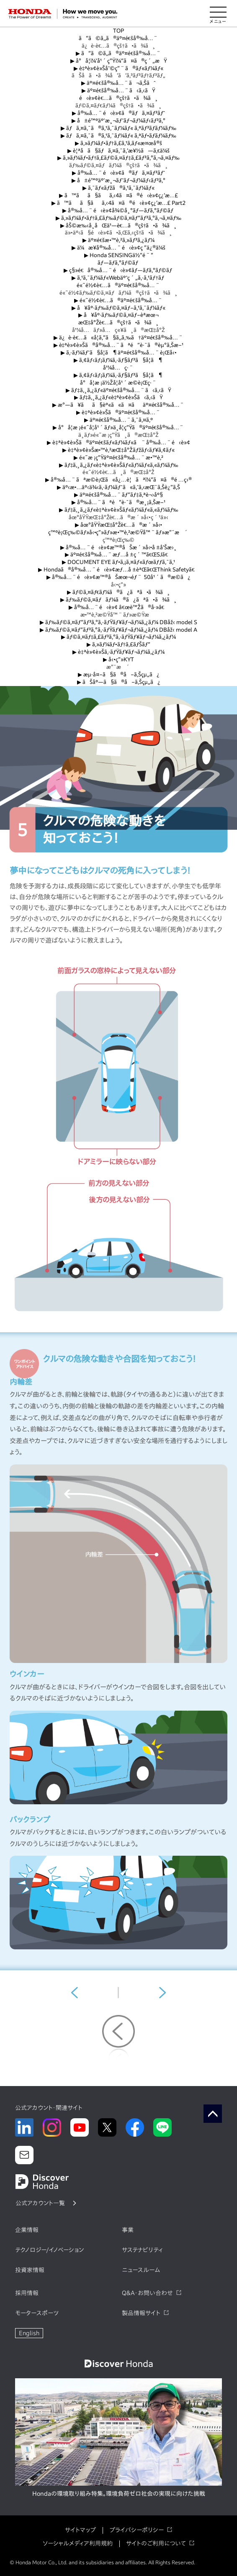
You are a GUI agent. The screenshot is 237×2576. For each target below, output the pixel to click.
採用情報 (27, 2293)
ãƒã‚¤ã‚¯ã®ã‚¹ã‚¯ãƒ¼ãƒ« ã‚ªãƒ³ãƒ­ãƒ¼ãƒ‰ (118, 128)
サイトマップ (80, 2530)
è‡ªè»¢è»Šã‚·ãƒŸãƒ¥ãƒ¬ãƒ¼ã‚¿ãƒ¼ (118, 652)
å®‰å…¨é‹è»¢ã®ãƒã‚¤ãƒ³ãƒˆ (118, 113)
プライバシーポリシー (136, 2530)
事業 (128, 2230)
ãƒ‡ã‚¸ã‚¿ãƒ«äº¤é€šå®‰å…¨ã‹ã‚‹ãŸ (118, 390)
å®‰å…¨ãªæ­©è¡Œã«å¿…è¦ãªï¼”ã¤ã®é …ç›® (118, 479)
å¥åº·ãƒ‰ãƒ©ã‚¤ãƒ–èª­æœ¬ (118, 315)
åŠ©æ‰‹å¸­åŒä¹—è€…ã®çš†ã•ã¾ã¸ (118, 225)
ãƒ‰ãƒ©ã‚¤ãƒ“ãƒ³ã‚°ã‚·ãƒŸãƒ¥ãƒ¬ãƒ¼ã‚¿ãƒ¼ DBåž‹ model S (118, 622)
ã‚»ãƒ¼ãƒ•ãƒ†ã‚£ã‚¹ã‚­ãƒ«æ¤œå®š (118, 143)
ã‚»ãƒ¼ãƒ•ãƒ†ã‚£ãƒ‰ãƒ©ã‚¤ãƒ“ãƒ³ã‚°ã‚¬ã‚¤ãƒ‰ (118, 218)
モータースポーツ (37, 2313)
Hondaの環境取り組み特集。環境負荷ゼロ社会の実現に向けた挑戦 (118, 2494)
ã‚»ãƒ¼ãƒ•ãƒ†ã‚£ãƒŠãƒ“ (118, 644)
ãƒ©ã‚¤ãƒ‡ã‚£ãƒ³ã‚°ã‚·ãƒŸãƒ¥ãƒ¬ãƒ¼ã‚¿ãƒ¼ (118, 637)
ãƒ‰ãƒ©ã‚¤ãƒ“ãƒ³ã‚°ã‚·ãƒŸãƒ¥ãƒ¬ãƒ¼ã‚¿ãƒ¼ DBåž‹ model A (119, 630)
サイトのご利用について (156, 2543)
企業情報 (27, 2230)
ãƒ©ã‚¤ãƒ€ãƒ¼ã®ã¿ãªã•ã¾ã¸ (118, 592)
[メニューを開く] (218, 13)
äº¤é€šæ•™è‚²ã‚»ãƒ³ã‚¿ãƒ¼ (118, 240)
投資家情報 (29, 2270)
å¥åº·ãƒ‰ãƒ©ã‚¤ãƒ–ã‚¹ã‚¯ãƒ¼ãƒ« (118, 308)
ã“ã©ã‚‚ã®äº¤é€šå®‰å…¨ (119, 38)
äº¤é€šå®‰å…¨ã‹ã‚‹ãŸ (118, 90)
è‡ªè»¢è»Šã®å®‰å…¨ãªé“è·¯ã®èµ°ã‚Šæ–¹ (119, 345)
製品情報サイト (141, 2313)
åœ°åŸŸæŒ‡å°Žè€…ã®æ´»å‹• (118, 525)
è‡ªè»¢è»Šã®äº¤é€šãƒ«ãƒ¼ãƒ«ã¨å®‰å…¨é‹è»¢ (118, 442)
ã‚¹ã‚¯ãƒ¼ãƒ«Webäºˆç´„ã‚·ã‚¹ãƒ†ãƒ (118, 278)
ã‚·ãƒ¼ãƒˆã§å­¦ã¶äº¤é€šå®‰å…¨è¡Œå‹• (119, 352)
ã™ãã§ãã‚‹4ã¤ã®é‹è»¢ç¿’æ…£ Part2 (119, 203)
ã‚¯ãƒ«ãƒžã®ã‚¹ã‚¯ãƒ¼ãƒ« (118, 188)
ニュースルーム (141, 2270)
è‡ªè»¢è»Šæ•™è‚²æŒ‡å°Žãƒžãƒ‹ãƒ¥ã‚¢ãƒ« (118, 450)
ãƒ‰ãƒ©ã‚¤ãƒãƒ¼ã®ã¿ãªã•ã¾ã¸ (118, 599)
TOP (118, 30)
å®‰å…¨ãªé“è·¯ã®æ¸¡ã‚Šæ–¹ (119, 502)
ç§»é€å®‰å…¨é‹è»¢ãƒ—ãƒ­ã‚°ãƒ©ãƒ (118, 270)
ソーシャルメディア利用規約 (78, 2543)
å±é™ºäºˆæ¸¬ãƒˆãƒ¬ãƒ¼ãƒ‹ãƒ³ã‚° (119, 120)
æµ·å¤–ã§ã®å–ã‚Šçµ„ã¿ (119, 674)
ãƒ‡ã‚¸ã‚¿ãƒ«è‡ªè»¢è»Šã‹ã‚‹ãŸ (118, 397)
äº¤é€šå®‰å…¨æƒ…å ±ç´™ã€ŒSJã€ (118, 554)
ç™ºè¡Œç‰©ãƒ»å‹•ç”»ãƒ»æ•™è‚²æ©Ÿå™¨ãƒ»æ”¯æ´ (118, 532)
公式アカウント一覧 (40, 2203)
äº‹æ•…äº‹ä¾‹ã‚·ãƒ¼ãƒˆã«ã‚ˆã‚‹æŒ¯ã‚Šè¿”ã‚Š (118, 487)
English (29, 2333)
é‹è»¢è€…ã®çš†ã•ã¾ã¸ (118, 98)
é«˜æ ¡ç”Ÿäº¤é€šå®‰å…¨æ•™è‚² (118, 457)
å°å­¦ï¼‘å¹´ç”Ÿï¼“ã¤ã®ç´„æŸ (118, 61)
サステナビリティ (142, 2250)
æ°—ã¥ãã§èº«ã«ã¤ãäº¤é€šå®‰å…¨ (118, 405)
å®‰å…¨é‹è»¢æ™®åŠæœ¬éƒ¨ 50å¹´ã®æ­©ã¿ (118, 577)
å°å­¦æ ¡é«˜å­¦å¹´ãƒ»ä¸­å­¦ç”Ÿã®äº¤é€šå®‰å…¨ (119, 427)
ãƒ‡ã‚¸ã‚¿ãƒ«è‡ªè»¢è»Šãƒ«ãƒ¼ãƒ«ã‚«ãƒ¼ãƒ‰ (118, 465)
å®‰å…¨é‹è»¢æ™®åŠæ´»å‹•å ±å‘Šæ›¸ (118, 547)
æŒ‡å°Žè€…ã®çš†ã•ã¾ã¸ (118, 322)
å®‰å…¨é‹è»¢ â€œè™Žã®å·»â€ (118, 607)
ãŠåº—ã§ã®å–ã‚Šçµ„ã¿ (118, 682)
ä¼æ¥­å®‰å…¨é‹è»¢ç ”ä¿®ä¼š (118, 247)
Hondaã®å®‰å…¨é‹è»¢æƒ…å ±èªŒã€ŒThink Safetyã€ (118, 569)
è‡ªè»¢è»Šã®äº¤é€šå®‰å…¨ (118, 412)
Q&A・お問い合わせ (147, 2293)
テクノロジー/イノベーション (49, 2250)
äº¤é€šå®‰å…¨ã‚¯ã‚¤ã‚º (118, 420)
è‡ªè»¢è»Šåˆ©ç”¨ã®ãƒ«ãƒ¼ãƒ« (119, 68)
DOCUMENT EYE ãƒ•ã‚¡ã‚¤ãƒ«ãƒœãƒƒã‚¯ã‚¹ (118, 562)
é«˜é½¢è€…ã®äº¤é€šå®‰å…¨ (118, 285)
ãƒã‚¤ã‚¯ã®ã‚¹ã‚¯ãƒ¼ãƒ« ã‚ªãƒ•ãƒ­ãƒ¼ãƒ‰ (118, 135)
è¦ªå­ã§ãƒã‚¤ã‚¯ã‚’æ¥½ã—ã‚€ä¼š (118, 150)
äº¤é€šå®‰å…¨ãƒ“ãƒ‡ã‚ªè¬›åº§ (118, 494)
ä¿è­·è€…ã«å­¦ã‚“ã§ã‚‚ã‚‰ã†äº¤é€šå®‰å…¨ (118, 337)
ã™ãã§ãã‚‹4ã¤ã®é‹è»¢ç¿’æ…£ (118, 195)
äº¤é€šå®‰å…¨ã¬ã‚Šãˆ (118, 83)
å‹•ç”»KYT (118, 659)
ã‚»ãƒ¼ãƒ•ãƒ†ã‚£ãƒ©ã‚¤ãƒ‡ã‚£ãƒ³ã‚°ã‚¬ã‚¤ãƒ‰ (118, 158)
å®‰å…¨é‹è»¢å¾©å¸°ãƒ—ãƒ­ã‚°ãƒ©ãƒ (118, 210)
